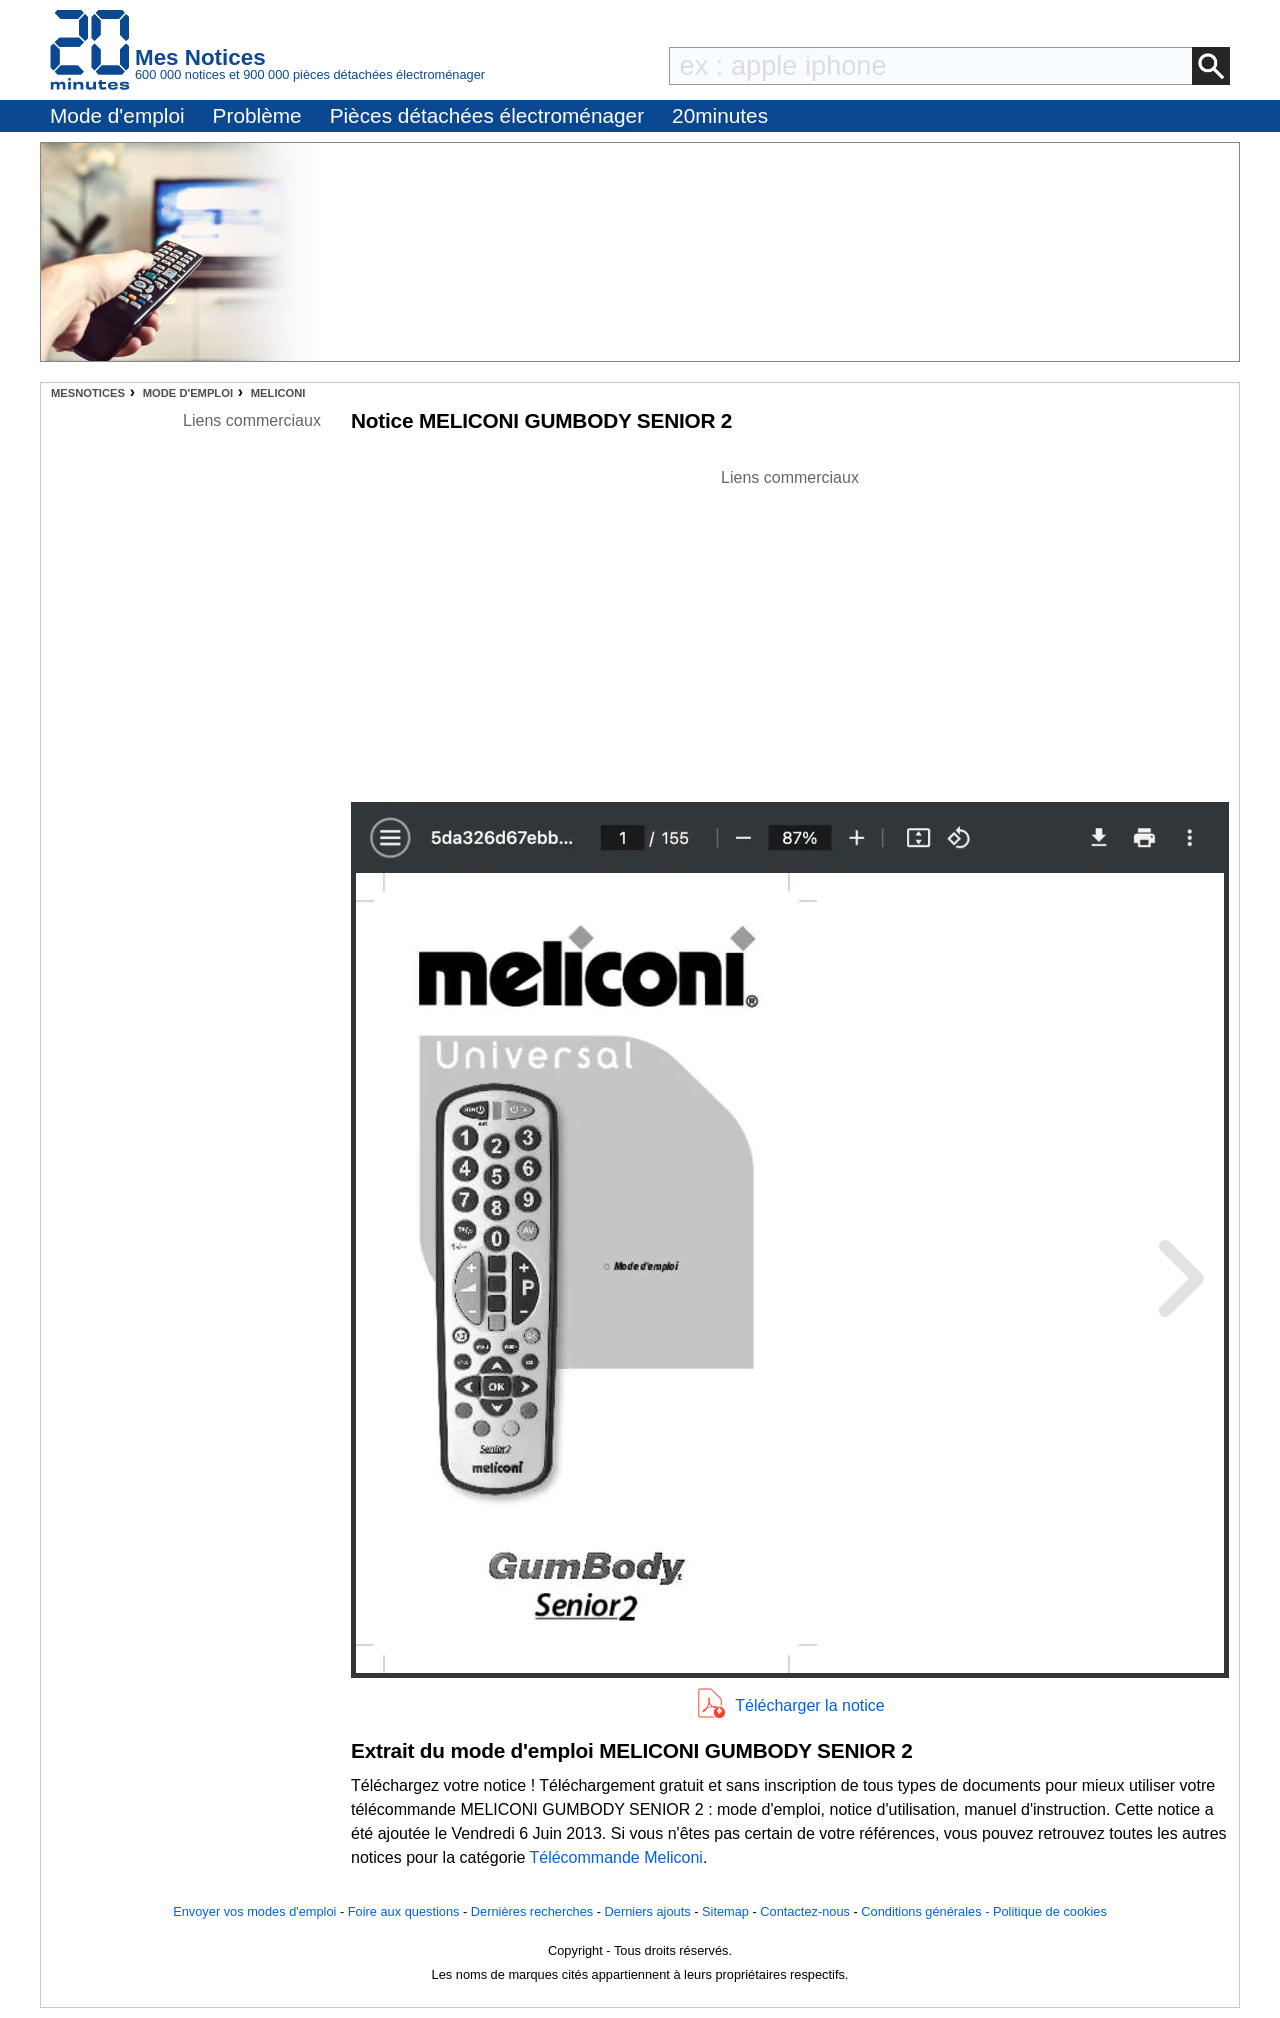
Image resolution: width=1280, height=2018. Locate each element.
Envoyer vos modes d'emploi (254, 1911)
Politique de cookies (1050, 1911)
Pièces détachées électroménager (487, 115)
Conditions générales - (927, 1911)
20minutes (720, 115)
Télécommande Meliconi (615, 1857)
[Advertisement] (790, 630)
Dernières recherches (532, 1911)
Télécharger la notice (809, 1705)
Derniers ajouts (648, 1911)
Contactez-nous (805, 1911)
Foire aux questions (404, 1911)
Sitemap (725, 1911)
